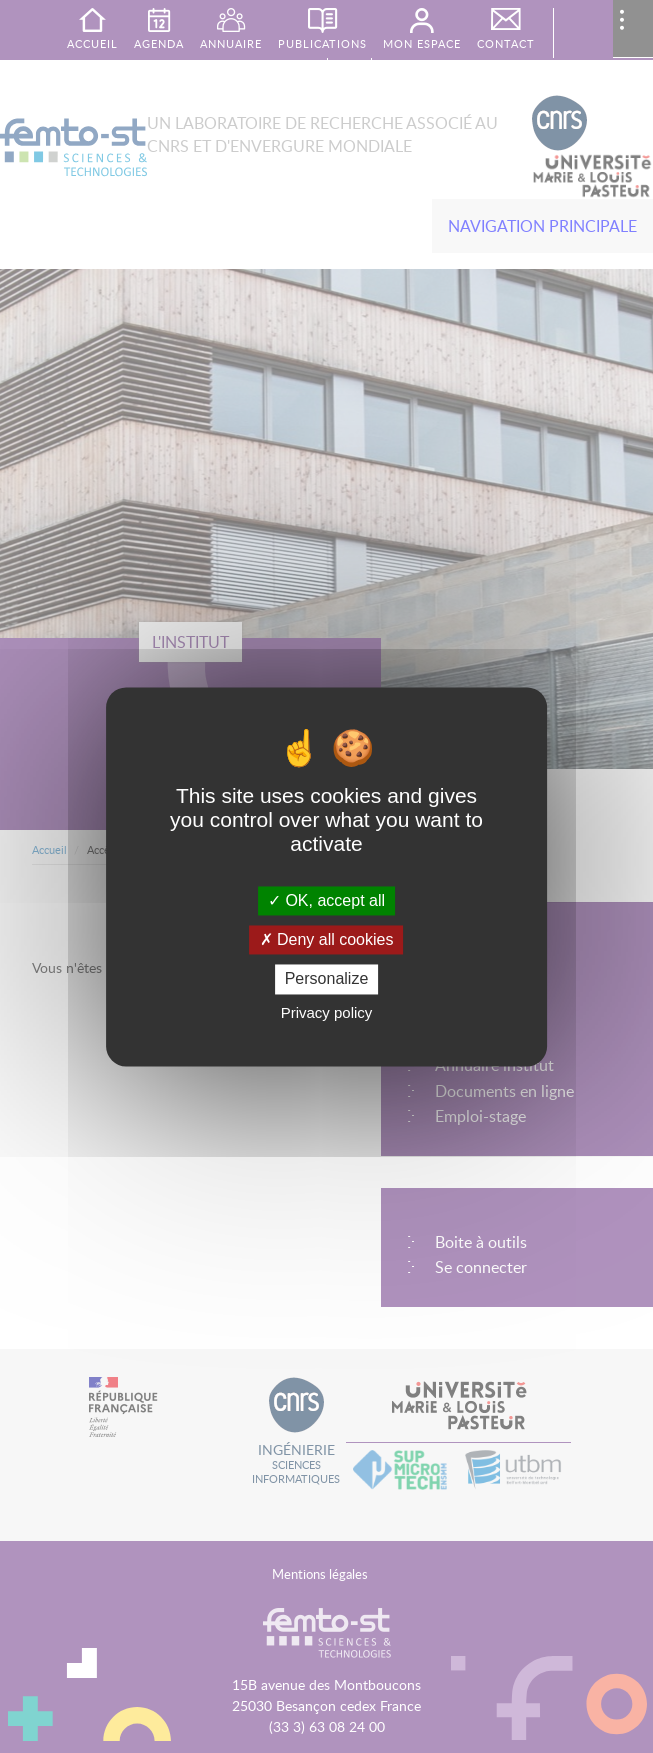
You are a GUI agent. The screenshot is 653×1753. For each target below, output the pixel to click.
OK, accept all (326, 900)
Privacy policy (327, 1012)
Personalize (327, 979)
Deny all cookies (327, 940)
